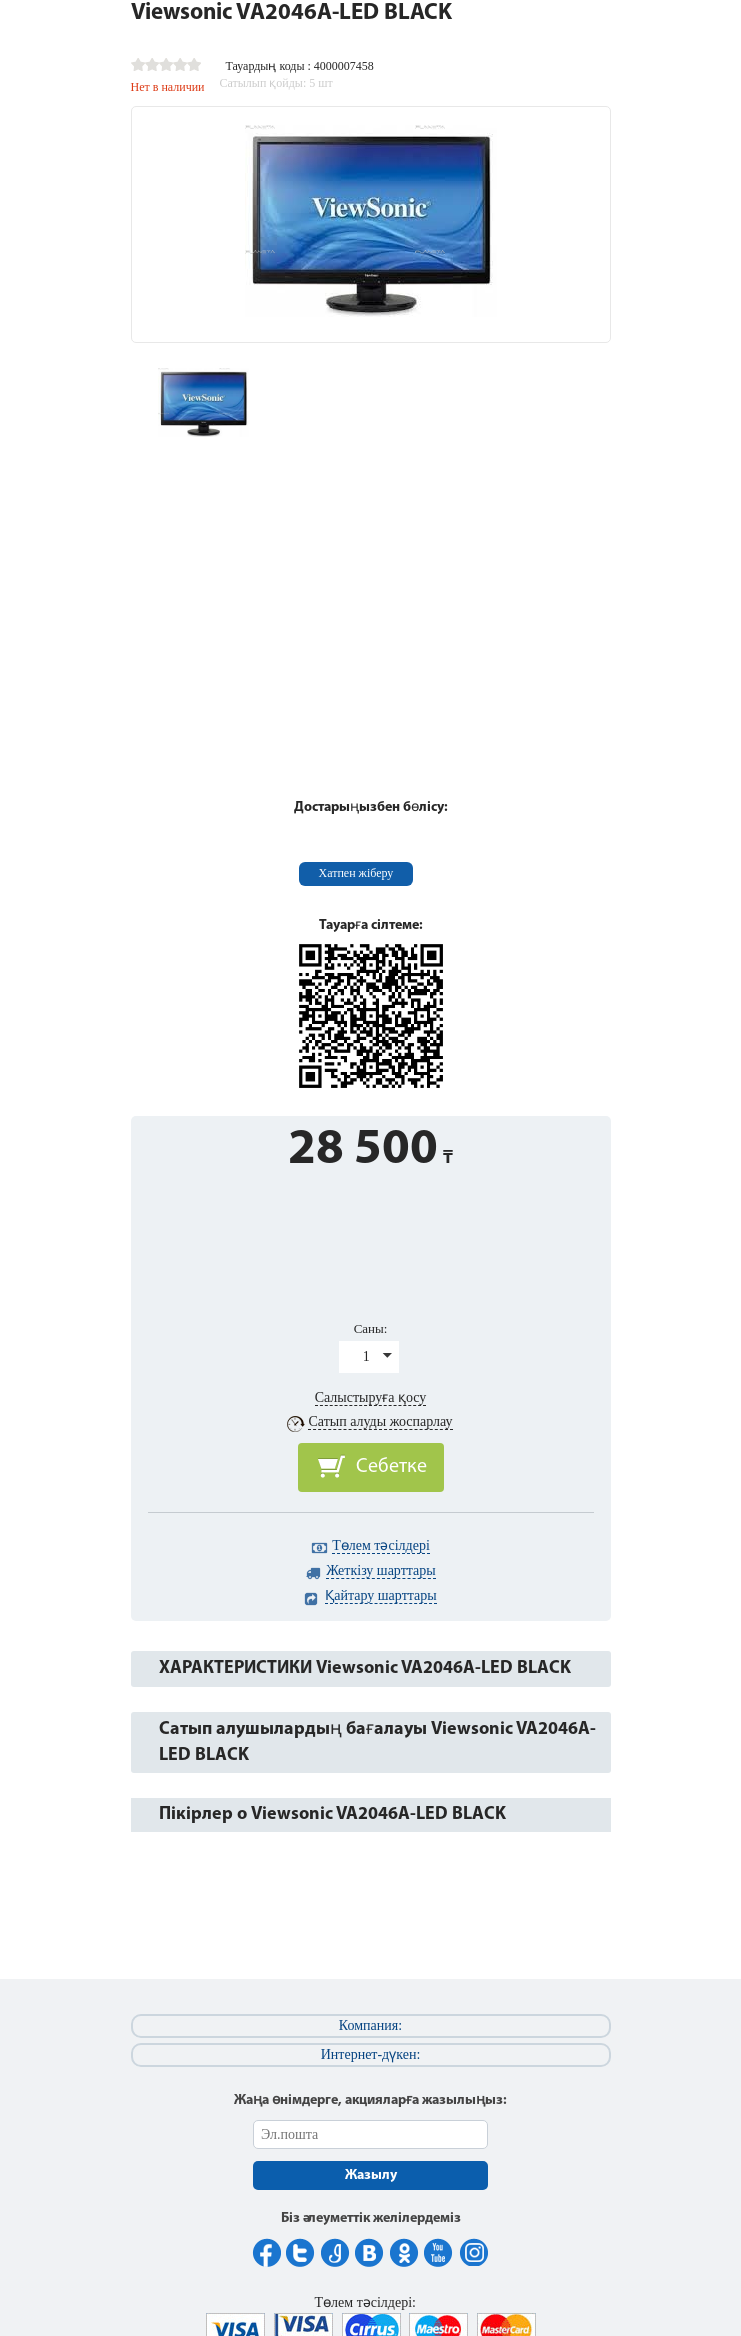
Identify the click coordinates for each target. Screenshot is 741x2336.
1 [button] (366, 1356)
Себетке (391, 1467)
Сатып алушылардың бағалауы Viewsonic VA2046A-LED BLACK (377, 1742)
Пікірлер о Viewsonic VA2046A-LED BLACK (332, 1814)
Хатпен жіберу (356, 873)
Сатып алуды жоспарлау (380, 1421)
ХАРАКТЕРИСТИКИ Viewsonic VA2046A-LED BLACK (365, 1668)
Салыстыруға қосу (371, 1397)
